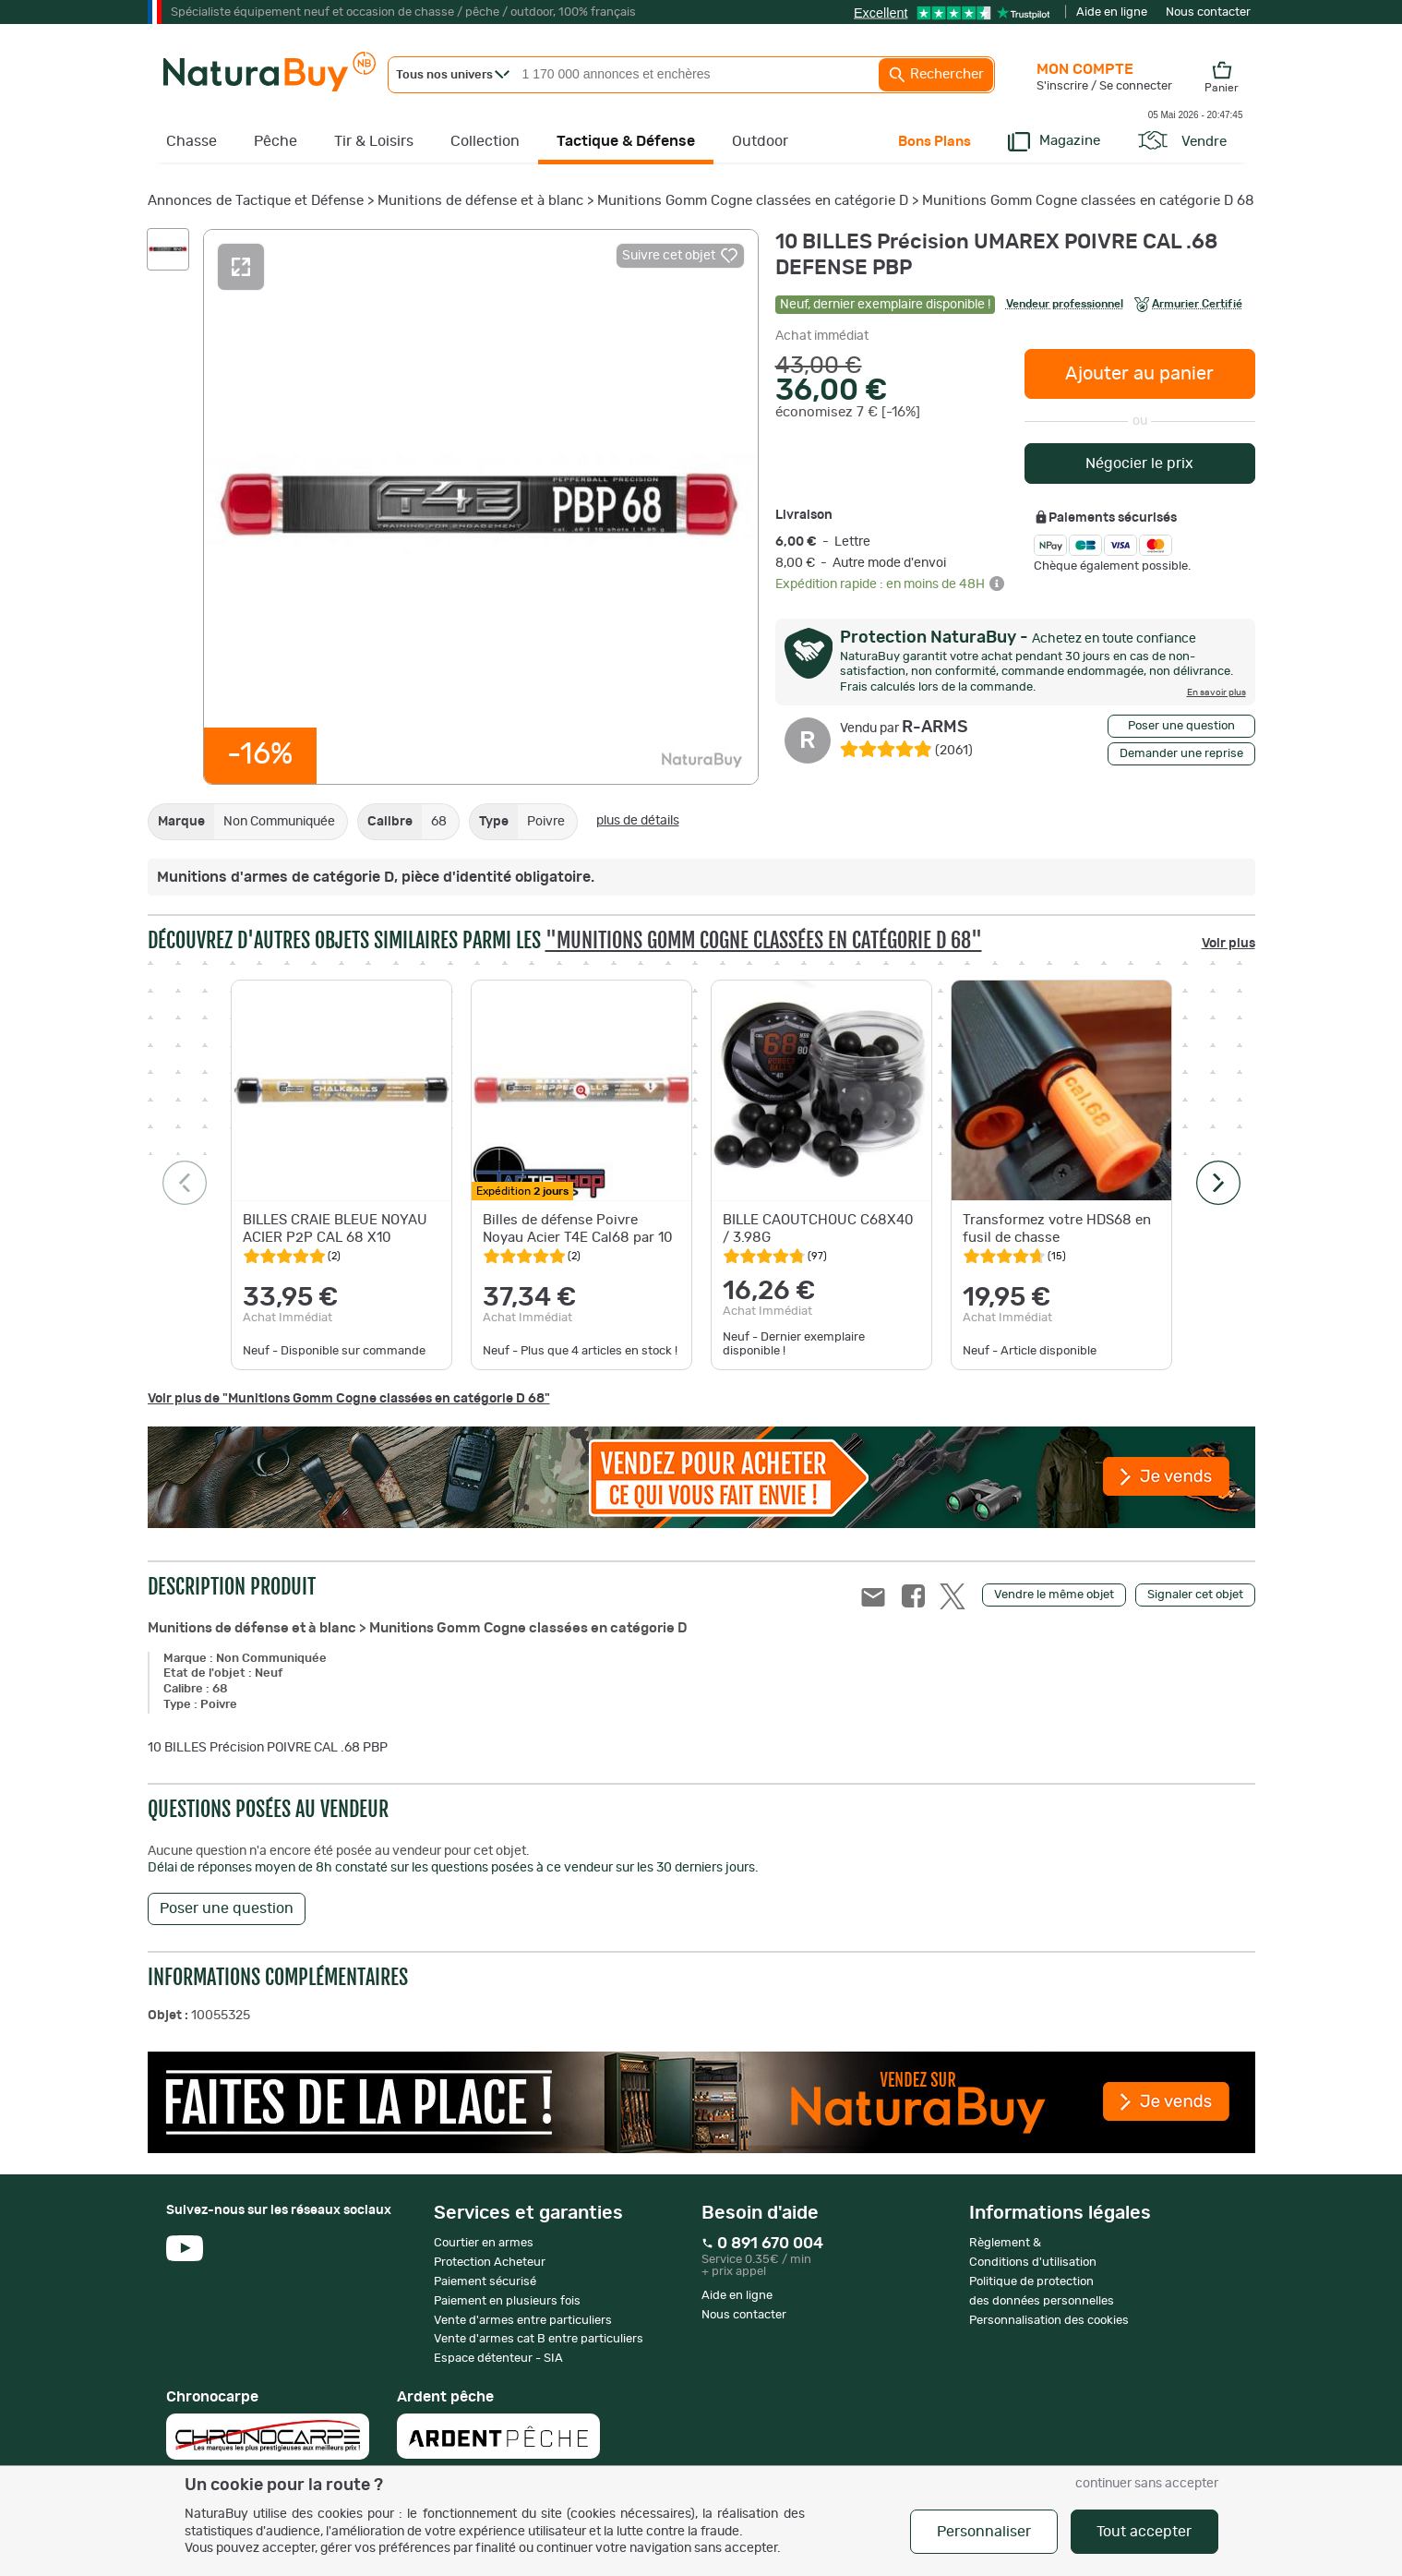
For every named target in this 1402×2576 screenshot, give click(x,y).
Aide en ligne (1111, 12)
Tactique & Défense (626, 141)
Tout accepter (1144, 2531)
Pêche (275, 141)
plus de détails (637, 820)
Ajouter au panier (1139, 374)
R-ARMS (904, 727)
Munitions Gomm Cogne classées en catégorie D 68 (1088, 201)
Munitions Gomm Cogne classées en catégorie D (752, 201)
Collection (485, 141)
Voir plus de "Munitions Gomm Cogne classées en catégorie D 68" (349, 1398)
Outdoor (760, 141)
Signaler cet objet (1195, 1595)
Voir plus (1228, 943)
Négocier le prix (1139, 463)
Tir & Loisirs (373, 141)
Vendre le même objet (1054, 1595)
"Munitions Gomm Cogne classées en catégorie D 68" (763, 940)
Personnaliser (984, 2531)
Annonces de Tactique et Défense (256, 201)
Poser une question (1181, 726)
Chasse (191, 141)
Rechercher (936, 75)
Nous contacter (1208, 12)
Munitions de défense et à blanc (480, 201)
